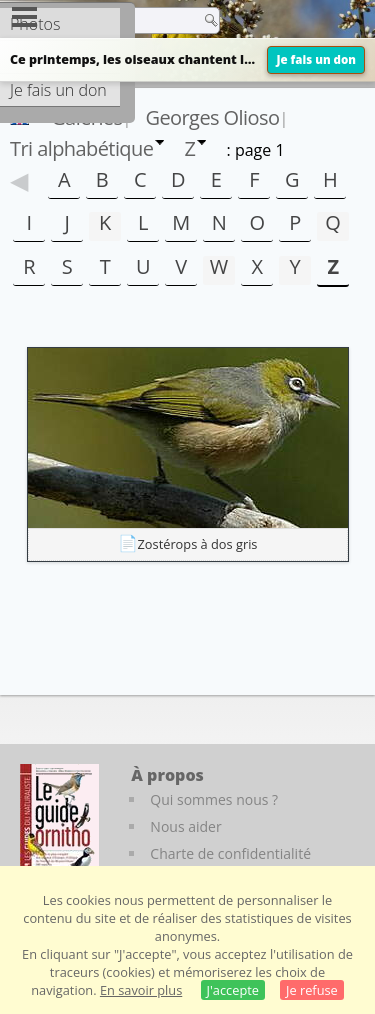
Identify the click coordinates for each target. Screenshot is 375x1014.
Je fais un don (316, 59)
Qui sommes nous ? (214, 799)
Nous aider (185, 826)
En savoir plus (141, 990)
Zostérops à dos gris (198, 544)
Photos (35, 24)
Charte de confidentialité (230, 853)
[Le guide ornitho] (59, 819)
